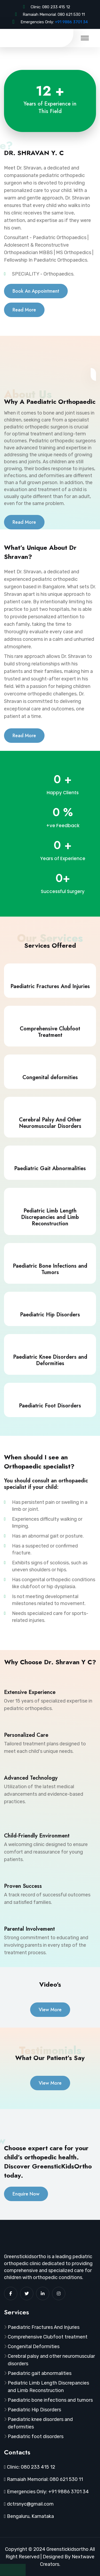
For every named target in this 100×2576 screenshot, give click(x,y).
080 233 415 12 (56, 7)
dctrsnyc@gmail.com (30, 2504)
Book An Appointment (36, 291)
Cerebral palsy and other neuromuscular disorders (51, 2360)
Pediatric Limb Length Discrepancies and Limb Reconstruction (48, 2386)
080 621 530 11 (71, 14)
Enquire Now (26, 2193)
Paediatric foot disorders (35, 2436)
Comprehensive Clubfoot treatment (47, 2337)
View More (50, 2009)
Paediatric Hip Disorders (34, 2410)
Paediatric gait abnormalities (39, 2373)
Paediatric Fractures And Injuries (43, 2327)
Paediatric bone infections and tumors (50, 2400)
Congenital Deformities (33, 2346)
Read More (24, 309)
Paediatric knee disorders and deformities (40, 2423)
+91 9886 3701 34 (71, 22)
